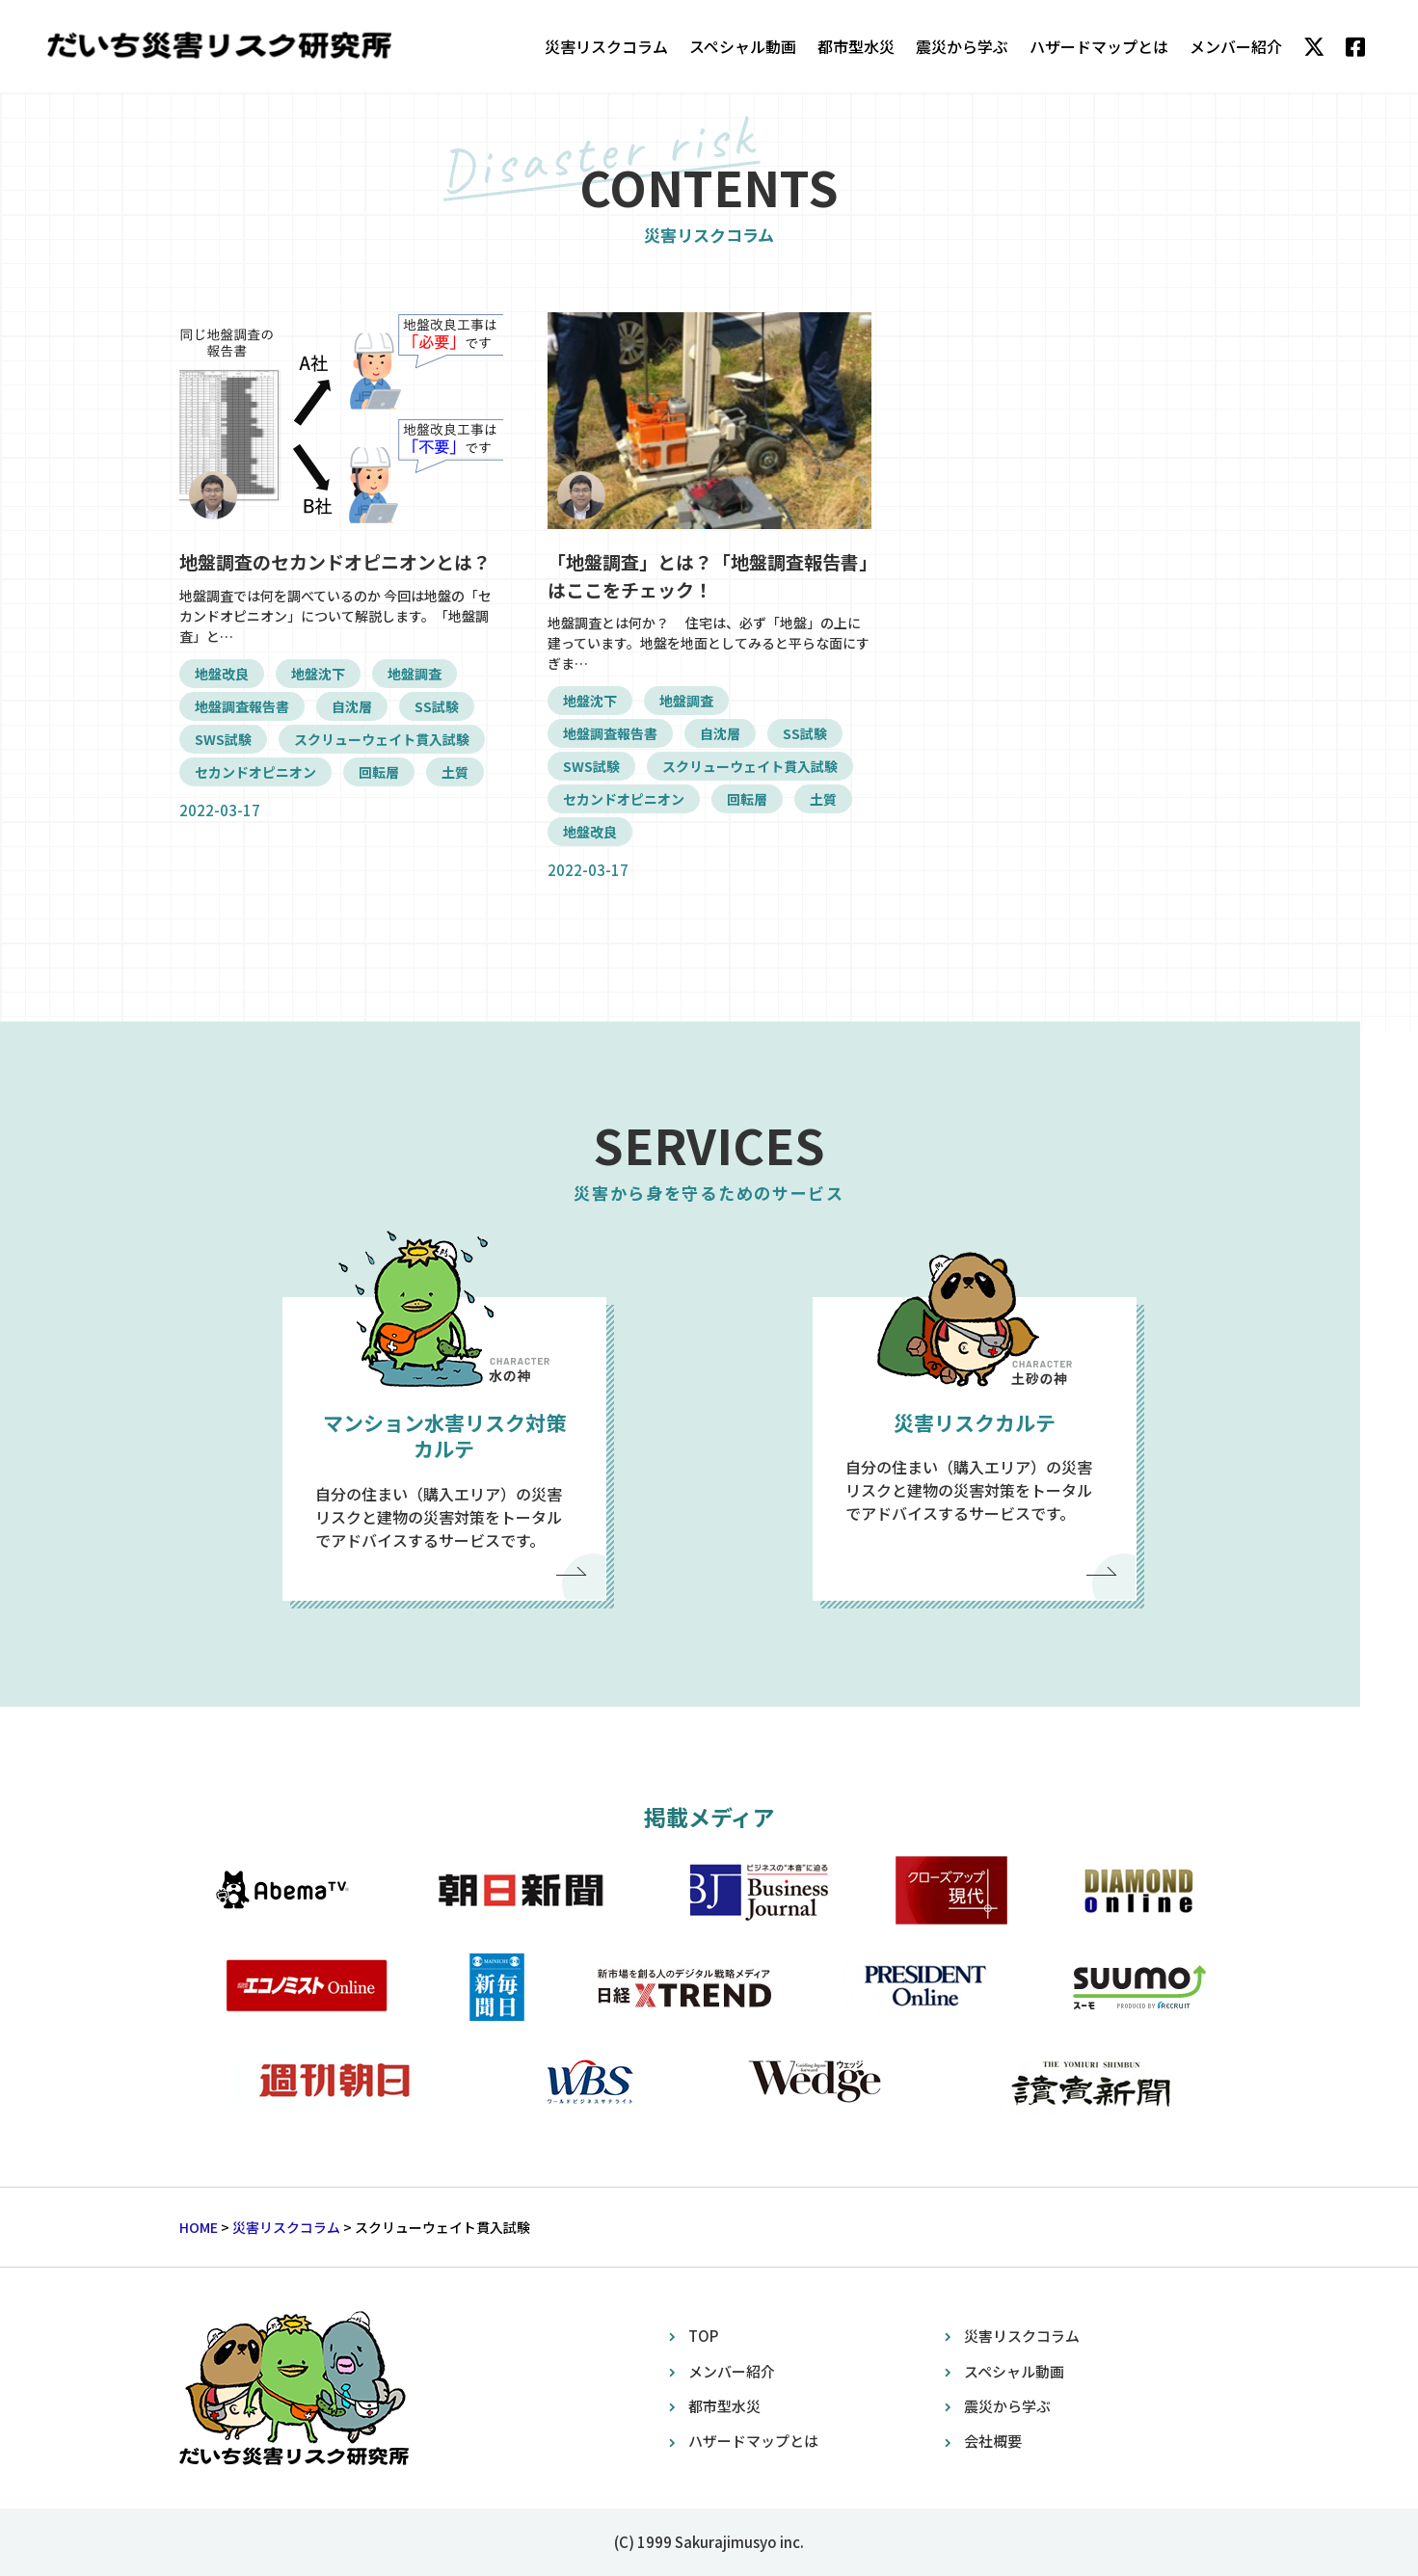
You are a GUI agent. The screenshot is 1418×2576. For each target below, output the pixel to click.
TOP (703, 2335)
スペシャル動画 (742, 46)
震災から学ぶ (962, 46)
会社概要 (993, 2440)
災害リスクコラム (606, 46)
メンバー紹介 (1236, 46)
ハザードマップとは (1099, 46)
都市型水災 (856, 46)
